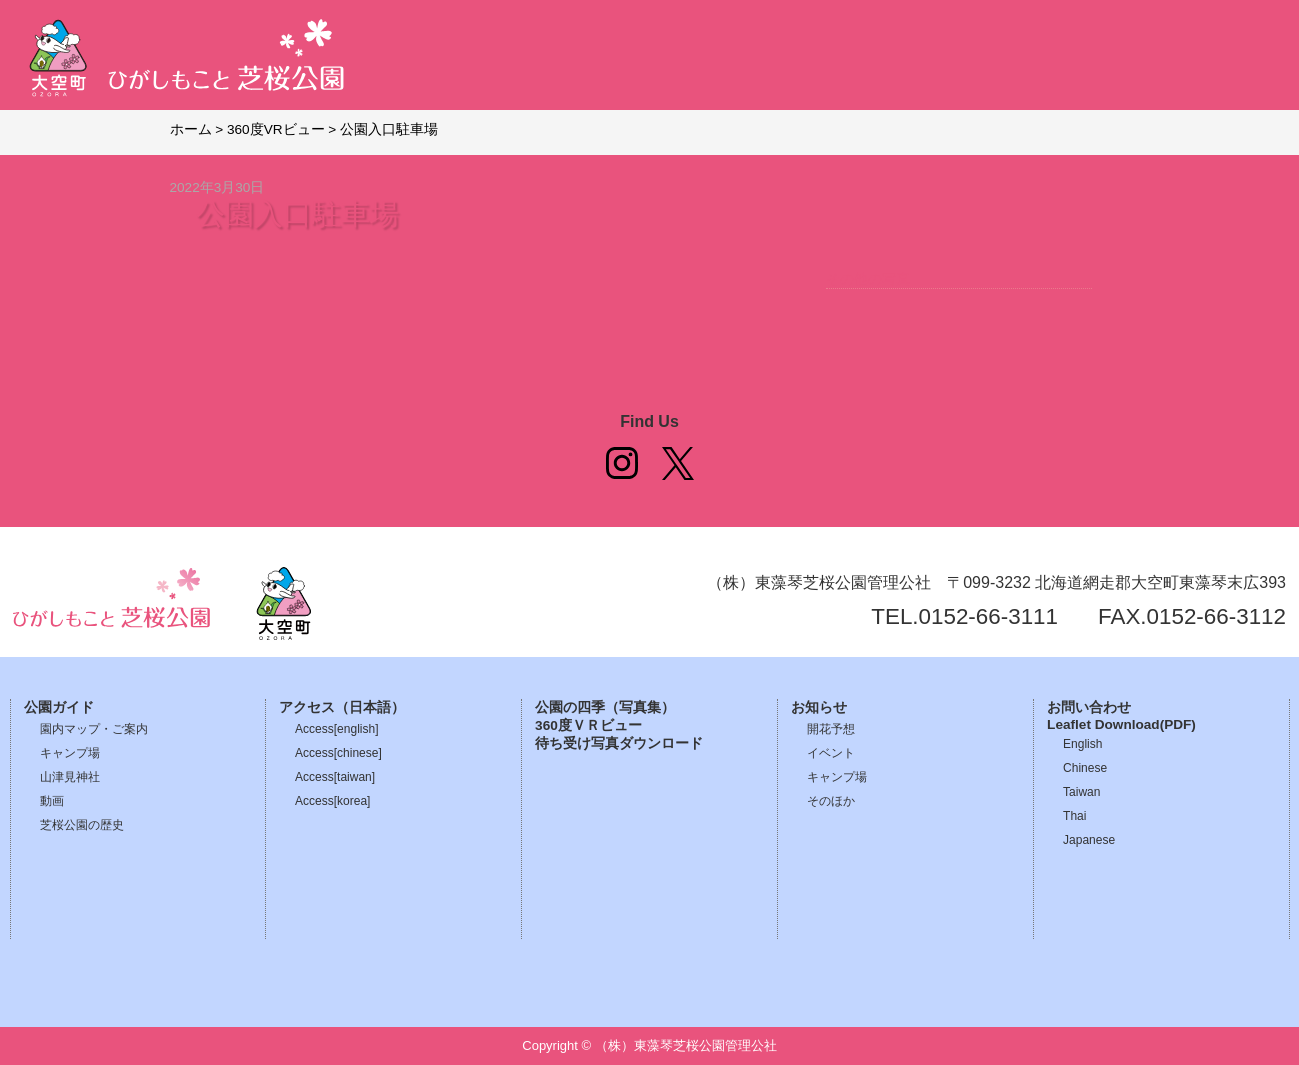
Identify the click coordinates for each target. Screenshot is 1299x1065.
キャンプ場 (70, 753)
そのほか (831, 801)
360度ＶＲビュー (588, 725)
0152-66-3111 (988, 616)
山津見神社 (70, 777)
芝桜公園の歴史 (82, 825)
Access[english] (336, 729)
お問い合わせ (1089, 707)
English (1082, 744)
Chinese (1085, 768)
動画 (52, 801)
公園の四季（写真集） (605, 707)
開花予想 (831, 729)
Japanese (1089, 840)
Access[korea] (332, 801)
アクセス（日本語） (342, 707)
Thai (1074, 816)
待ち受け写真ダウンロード (619, 743)
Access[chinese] (338, 753)
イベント (831, 753)
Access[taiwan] (335, 777)
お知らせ (819, 707)
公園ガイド (59, 707)
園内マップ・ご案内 (94, 729)
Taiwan (1081, 792)
